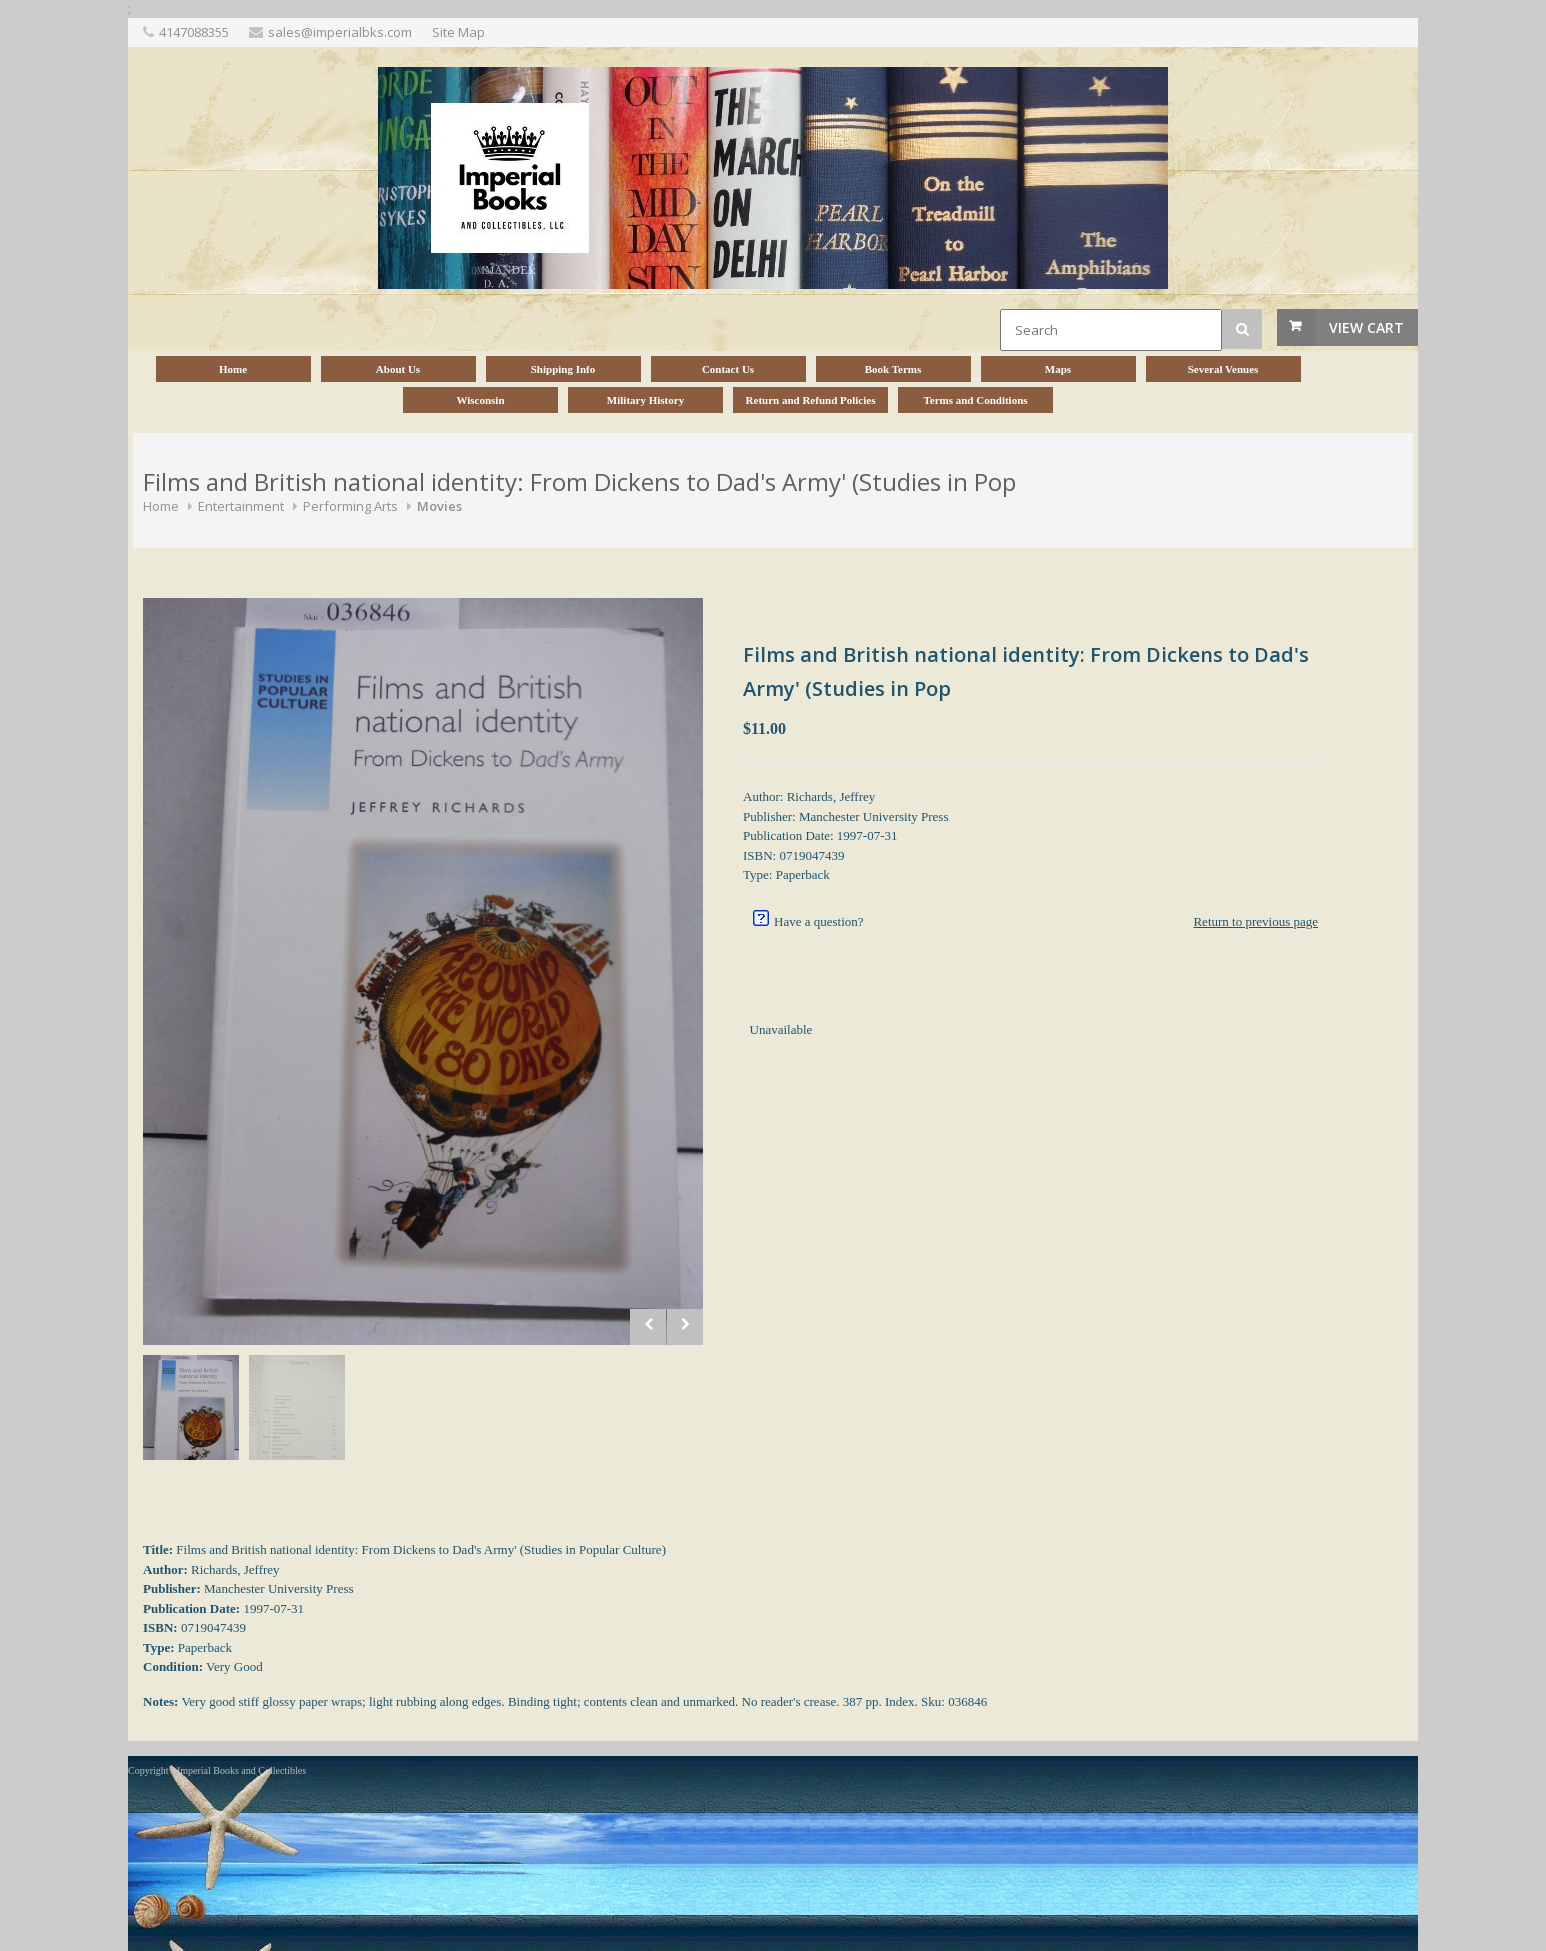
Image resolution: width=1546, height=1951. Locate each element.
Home (161, 506)
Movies (439, 506)
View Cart (1366, 327)
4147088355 (194, 32)
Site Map (458, 32)
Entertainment (241, 506)
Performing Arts (350, 506)
